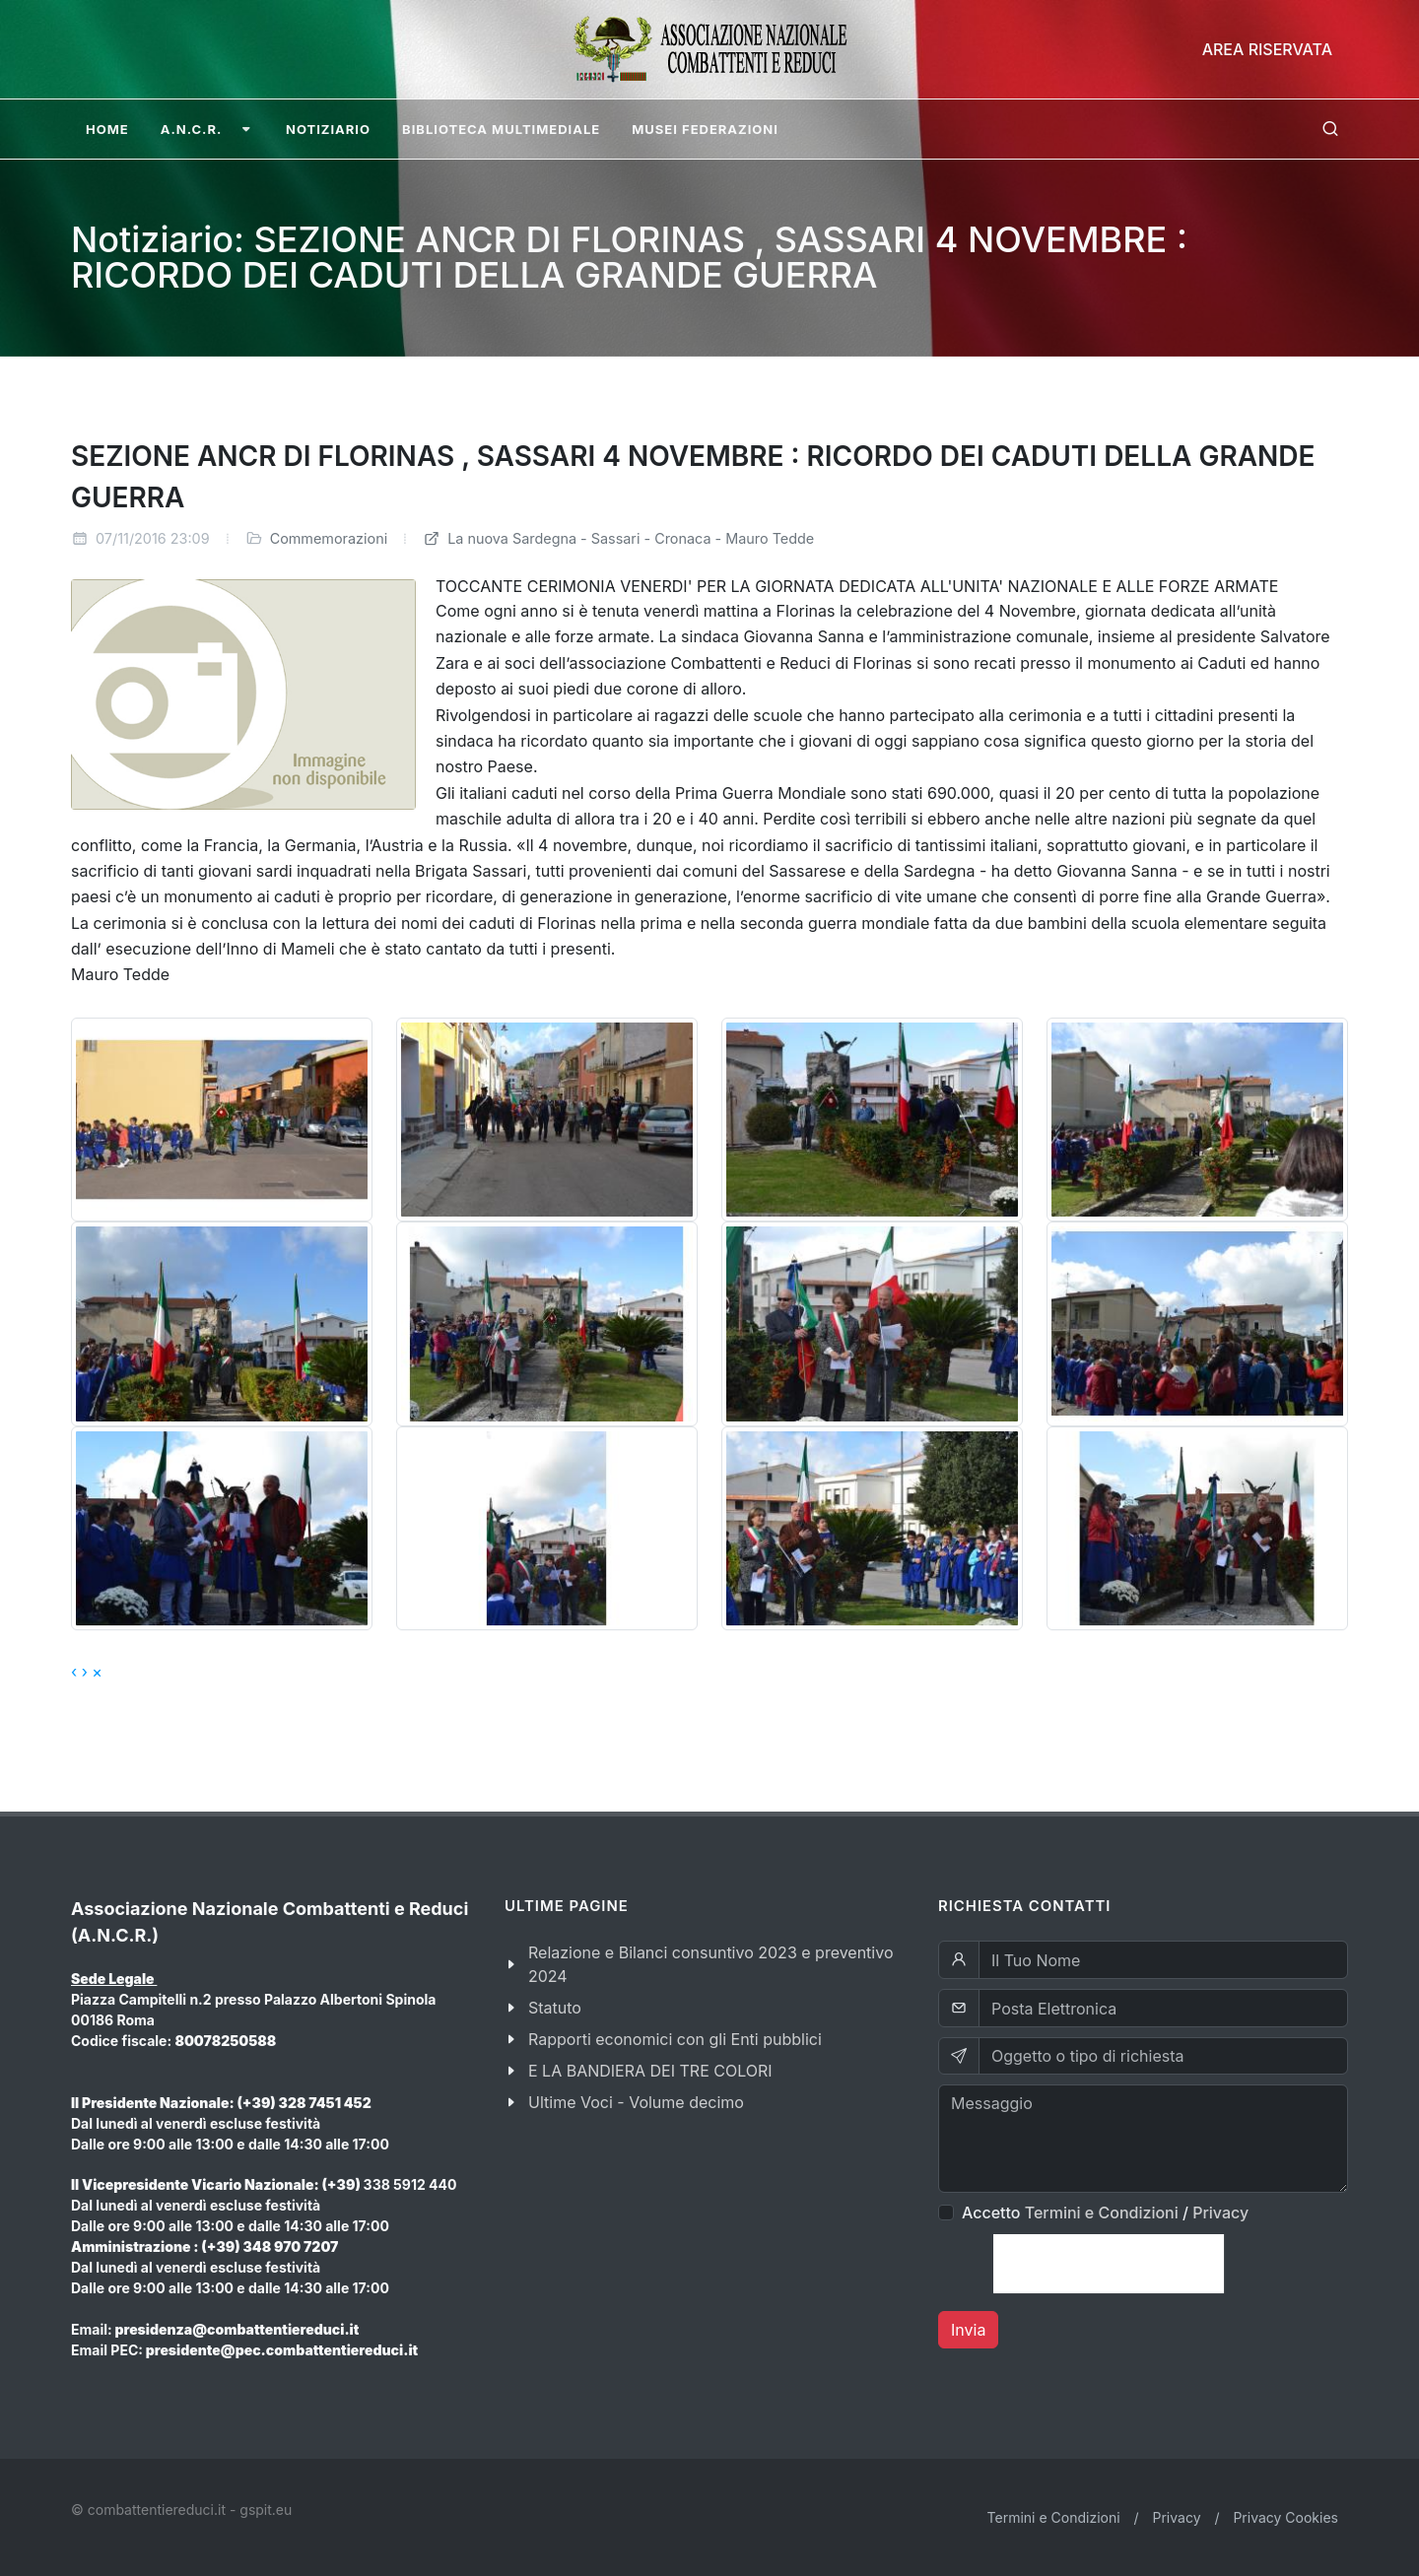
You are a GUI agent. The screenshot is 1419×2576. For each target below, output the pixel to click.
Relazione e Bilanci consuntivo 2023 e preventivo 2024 (711, 1964)
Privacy (1220, 2212)
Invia (968, 2330)
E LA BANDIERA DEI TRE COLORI (650, 2071)
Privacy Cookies (1285, 2517)
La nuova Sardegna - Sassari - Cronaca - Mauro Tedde (618, 538)
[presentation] (1108, 2263)
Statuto (554, 2007)
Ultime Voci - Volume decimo (636, 2102)
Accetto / (1105, 2212)
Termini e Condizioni (1102, 2212)
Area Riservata (1267, 49)
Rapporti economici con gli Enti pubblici (675, 2039)
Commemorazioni (329, 538)
